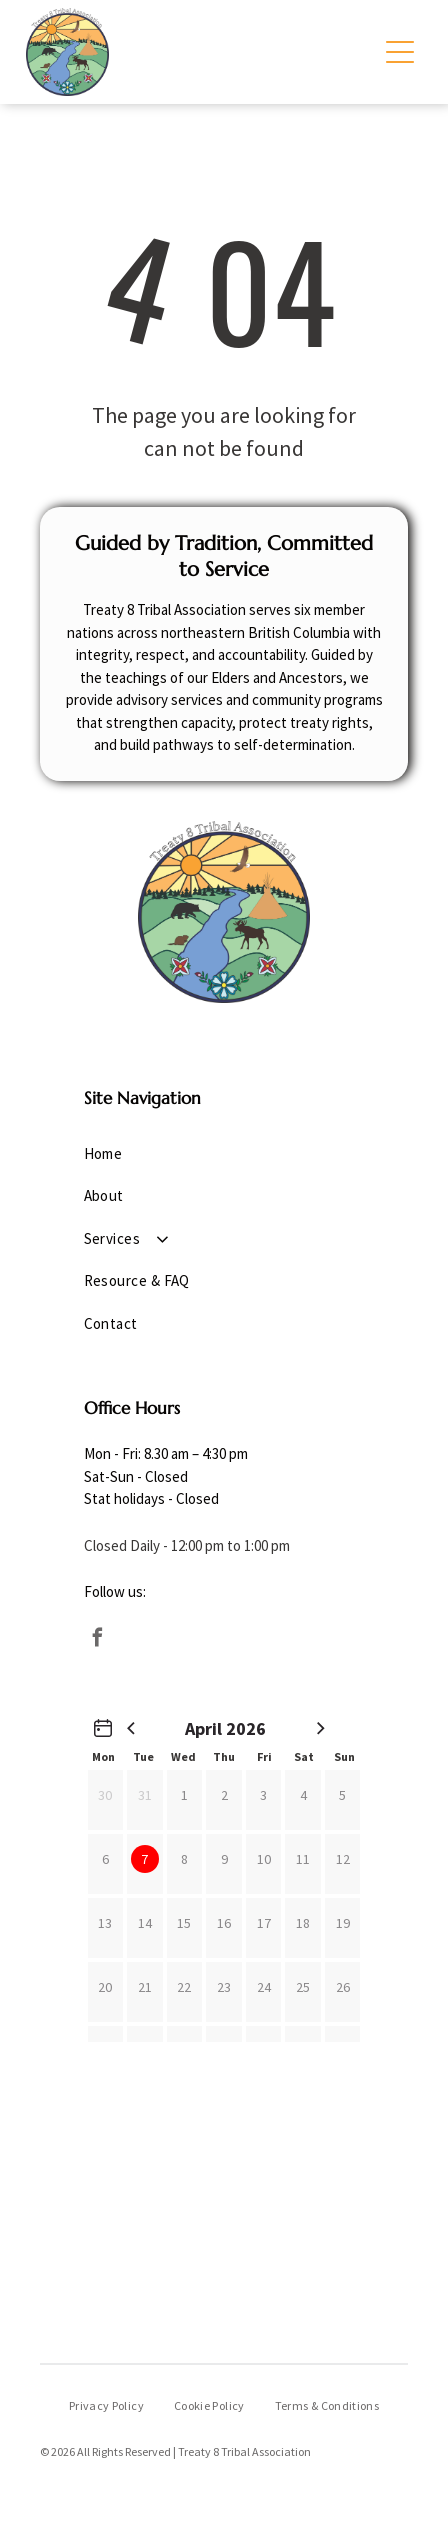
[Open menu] (400, 52)
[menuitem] (224, 1154)
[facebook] (98, 1640)
